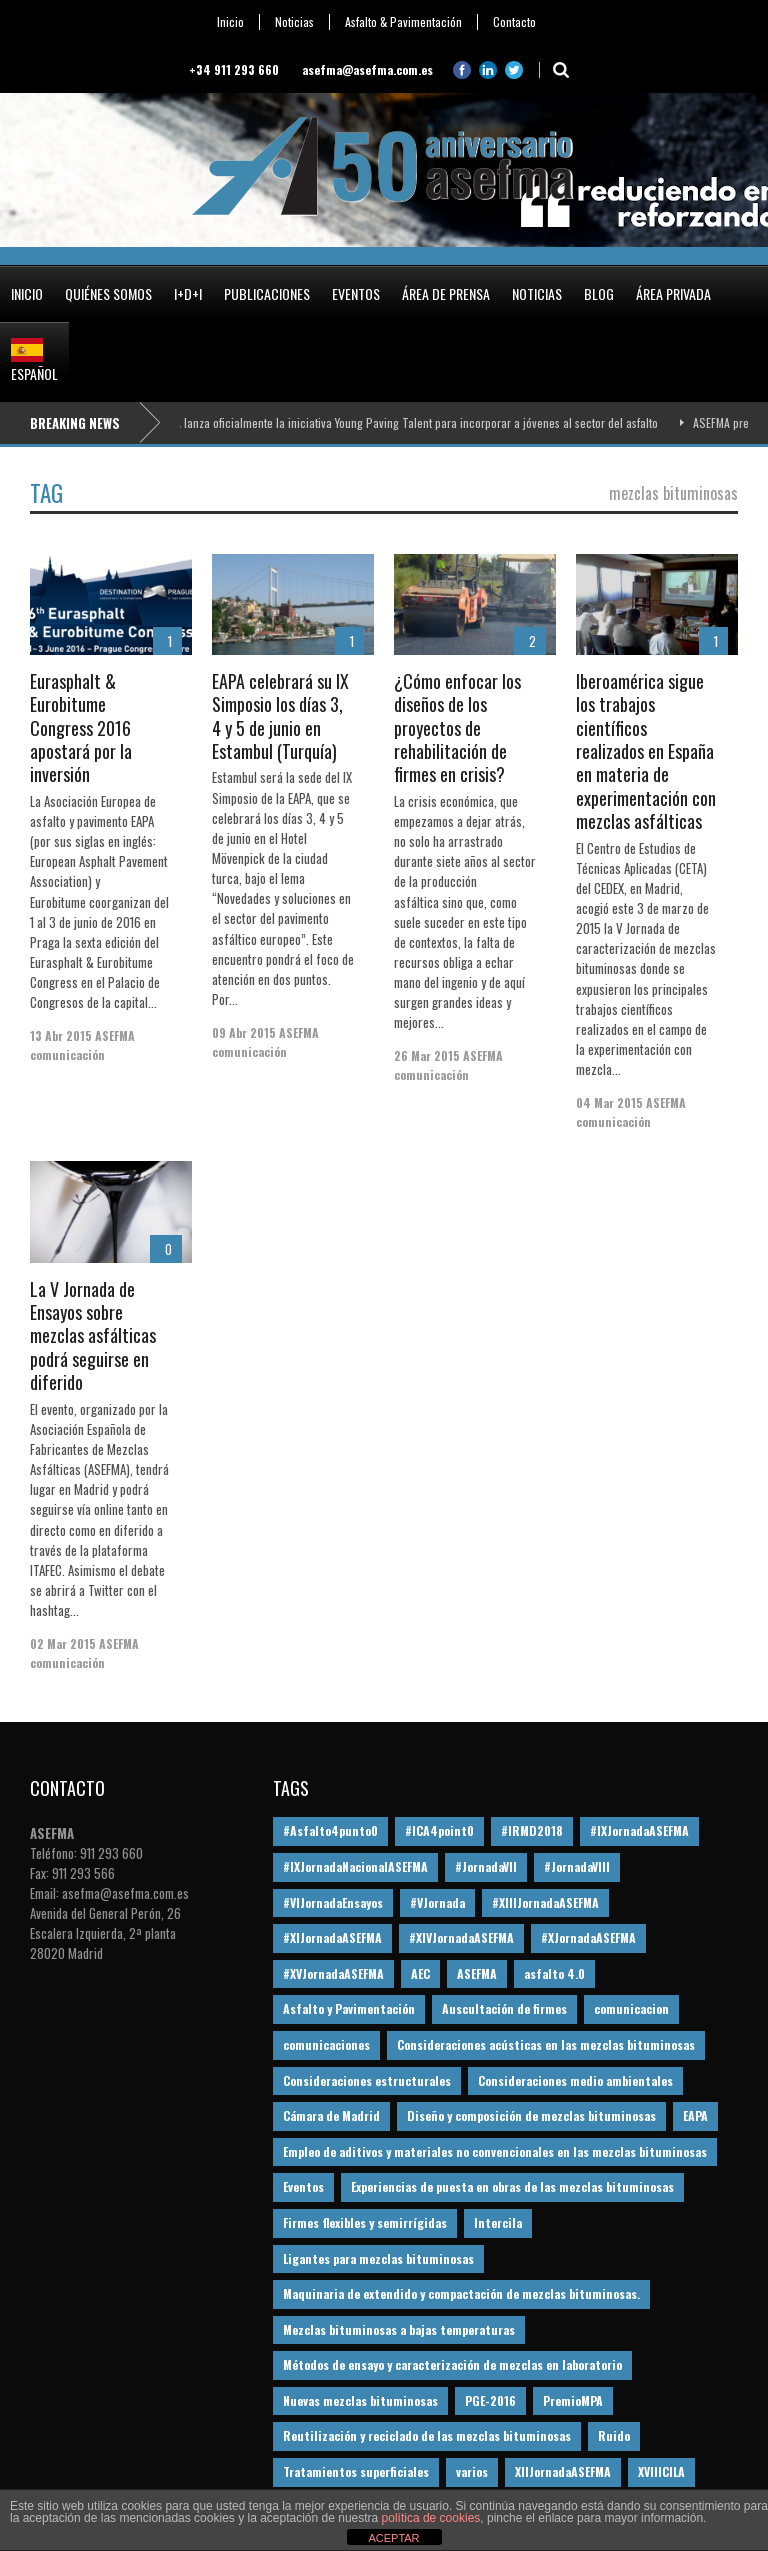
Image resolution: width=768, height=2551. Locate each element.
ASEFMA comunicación (82, 1045)
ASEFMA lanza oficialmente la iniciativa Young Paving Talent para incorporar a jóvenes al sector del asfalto (410, 422)
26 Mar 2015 (427, 1055)
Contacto (514, 22)
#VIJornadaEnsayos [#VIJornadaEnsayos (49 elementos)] (333, 1902)
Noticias (294, 22)
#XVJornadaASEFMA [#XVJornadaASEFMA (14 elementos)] (333, 1973)
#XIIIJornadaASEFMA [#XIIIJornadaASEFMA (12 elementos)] (545, 1902)
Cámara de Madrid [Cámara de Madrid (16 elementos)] (331, 2115)
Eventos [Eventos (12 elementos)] (303, 2186)
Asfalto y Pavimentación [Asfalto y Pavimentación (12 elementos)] (349, 2008)
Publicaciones (267, 293)
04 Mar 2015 (609, 1102)
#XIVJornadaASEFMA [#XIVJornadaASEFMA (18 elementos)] (461, 1937)
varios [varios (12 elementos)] (472, 2471)
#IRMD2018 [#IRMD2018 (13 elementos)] (532, 1830)
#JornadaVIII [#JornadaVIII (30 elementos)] (577, 1866)
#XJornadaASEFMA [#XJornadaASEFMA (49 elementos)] (588, 1937)
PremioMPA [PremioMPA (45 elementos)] (573, 2400)
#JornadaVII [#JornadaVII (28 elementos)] (486, 1866)
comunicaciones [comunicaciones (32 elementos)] (326, 2044)
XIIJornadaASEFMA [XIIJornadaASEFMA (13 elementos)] (563, 2471)
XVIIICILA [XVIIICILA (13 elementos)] (661, 2471)
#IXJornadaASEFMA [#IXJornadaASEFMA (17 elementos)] (639, 1830)
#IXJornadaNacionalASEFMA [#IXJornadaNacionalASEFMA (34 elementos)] (355, 1866)
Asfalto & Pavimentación (403, 22)
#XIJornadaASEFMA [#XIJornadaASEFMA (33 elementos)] (332, 1937)
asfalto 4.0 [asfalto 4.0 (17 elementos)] (554, 1973)
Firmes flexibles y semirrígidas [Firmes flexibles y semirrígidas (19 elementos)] (365, 2222)
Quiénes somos (108, 293)
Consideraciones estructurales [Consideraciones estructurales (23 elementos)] (367, 2080)
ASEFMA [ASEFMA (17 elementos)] (477, 1973)
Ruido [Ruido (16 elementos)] (614, 2435)
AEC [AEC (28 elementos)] (420, 1973)
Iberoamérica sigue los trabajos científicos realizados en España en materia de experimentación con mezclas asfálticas (646, 751)
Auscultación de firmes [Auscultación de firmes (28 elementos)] (504, 2008)
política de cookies (431, 2518)
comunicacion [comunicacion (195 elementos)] (631, 2008)
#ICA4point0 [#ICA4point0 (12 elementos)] (439, 1830)
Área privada (673, 293)
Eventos (356, 293)
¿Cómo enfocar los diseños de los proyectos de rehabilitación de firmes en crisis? (457, 728)
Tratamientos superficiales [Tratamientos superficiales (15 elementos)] (356, 2471)
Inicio (230, 22)
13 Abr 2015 (61, 1035)
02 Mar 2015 (63, 1643)
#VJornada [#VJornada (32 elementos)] (437, 1902)
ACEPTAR (393, 2538)
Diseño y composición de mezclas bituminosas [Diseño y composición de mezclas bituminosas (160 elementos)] (531, 2115)
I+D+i (188, 293)
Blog (599, 293)
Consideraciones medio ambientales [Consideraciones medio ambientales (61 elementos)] (575, 2080)
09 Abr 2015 (244, 1032)
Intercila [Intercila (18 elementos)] (498, 2222)
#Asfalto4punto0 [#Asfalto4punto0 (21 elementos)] (330, 1830)
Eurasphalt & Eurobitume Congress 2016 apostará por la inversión (81, 728)
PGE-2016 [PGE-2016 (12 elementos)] (490, 2400)
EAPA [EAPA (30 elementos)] (695, 2115)
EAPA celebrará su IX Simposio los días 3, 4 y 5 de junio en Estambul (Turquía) (280, 716)
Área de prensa (446, 293)
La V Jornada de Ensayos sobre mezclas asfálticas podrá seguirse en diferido (93, 1336)
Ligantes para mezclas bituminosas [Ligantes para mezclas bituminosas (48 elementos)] (378, 2258)
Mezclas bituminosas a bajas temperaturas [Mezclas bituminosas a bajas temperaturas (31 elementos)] (399, 2329)
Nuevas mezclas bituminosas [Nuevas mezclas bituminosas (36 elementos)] (360, 2400)
